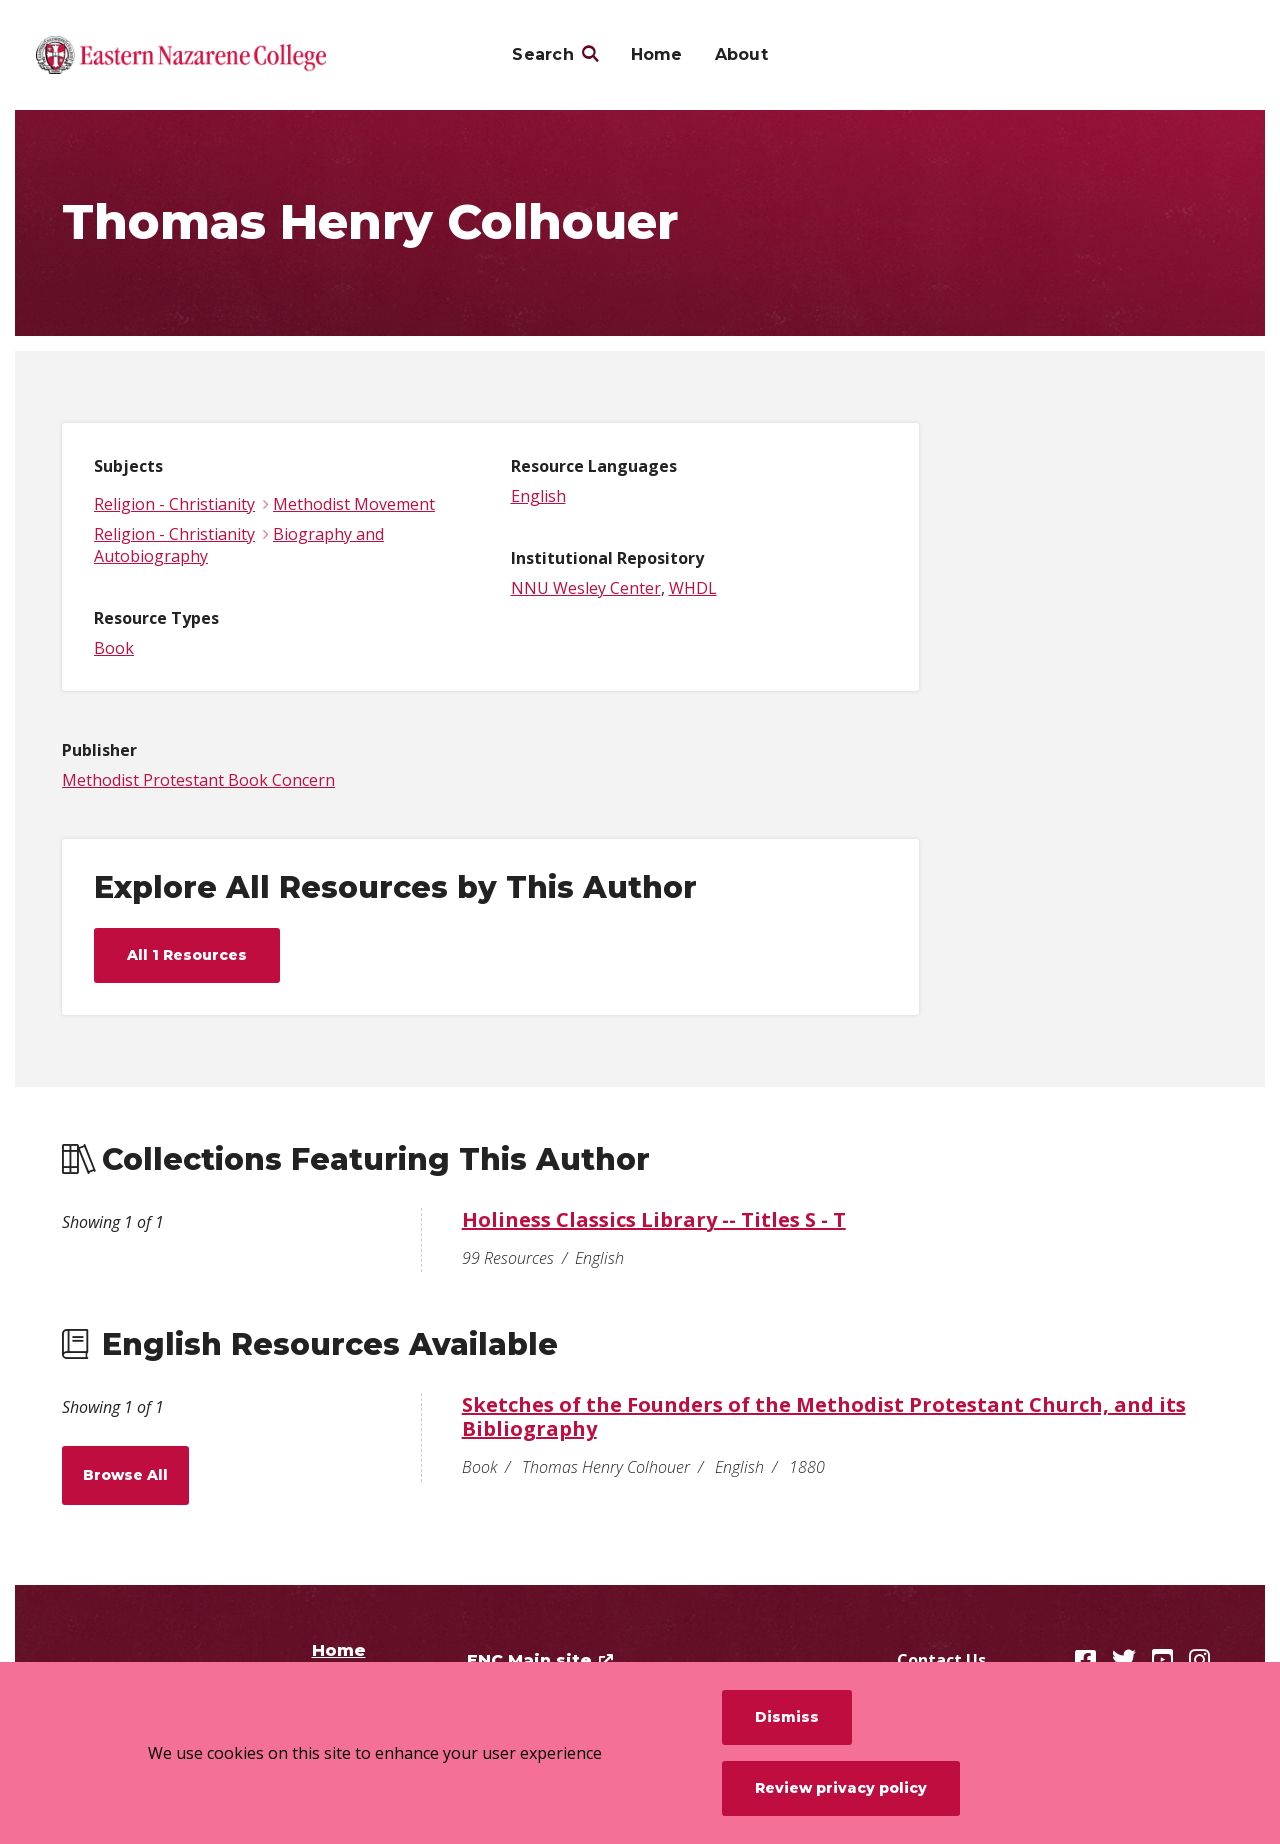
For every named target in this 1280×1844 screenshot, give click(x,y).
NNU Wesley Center (586, 588)
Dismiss (787, 1717)
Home (657, 54)
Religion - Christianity (174, 504)
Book (114, 648)
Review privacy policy (841, 1788)
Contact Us (941, 1660)
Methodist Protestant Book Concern (198, 780)
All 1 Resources (187, 955)
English (538, 496)
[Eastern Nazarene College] (181, 55)
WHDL (693, 588)
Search (543, 54)
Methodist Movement (354, 504)
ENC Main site (529, 1660)
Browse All (125, 1475)
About (741, 54)
